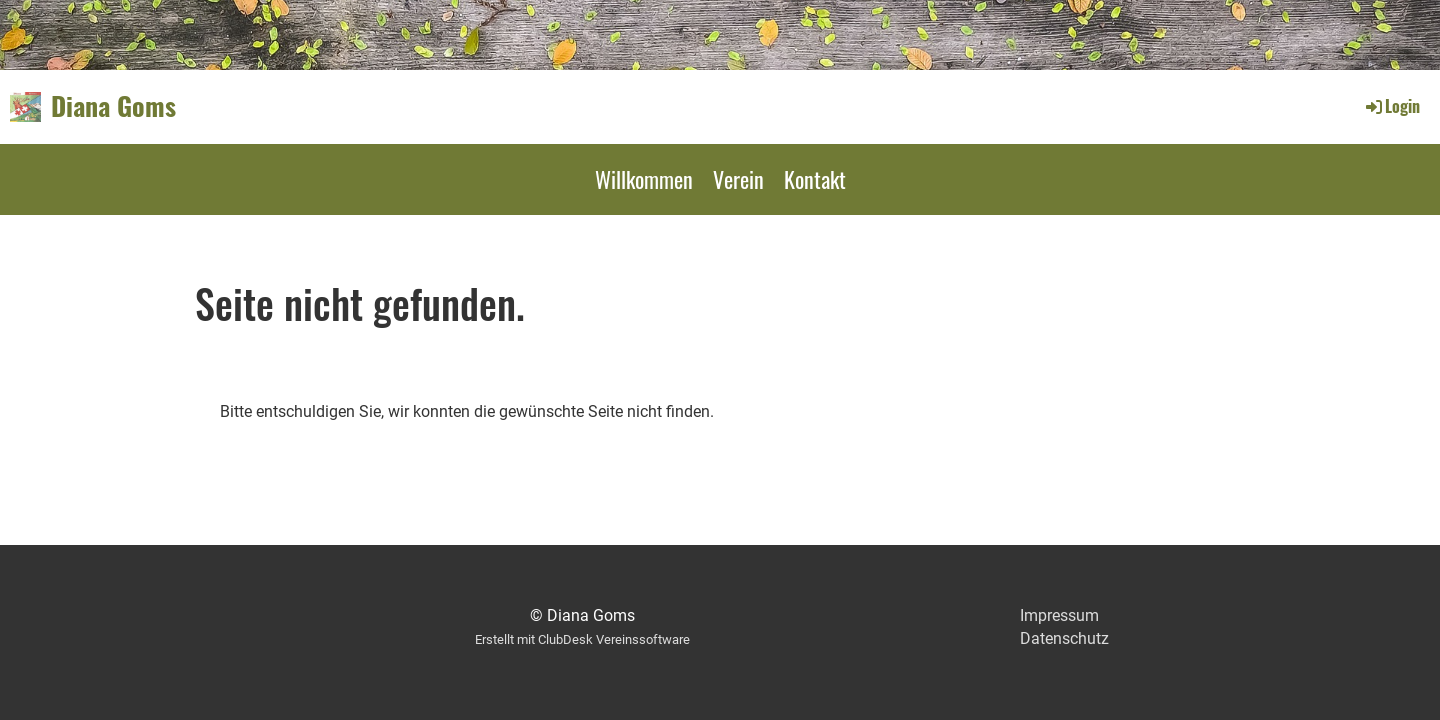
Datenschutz (1064, 638)
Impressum (1059, 615)
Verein (738, 179)
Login (1391, 106)
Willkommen (644, 179)
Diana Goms (113, 106)
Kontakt (815, 179)
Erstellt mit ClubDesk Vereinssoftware (582, 639)
